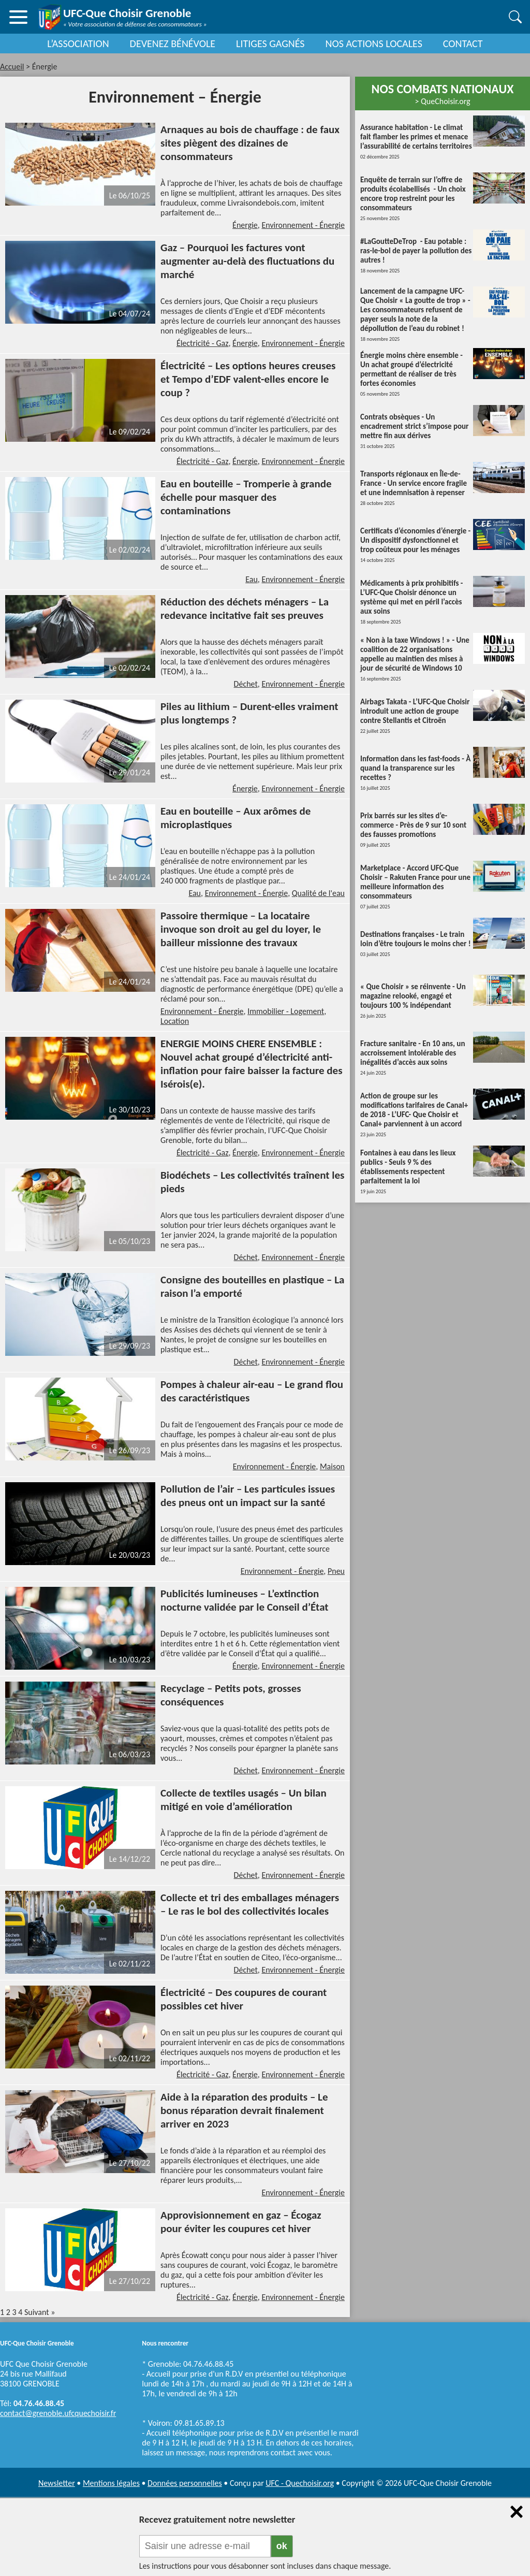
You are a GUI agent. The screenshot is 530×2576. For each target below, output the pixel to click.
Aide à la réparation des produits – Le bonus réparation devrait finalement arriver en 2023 (244, 2110)
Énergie (245, 225)
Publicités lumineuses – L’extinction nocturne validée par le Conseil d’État (244, 1600)
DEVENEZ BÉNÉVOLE (172, 43)
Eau (251, 579)
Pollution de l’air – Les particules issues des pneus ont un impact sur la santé (247, 1495)
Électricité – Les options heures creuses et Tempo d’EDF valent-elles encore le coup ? (247, 379)
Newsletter (56, 2483)
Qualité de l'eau (318, 893)
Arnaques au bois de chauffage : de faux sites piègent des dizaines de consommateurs (250, 143)
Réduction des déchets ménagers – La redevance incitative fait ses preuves (244, 608)
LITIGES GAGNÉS (270, 43)
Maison (332, 1466)
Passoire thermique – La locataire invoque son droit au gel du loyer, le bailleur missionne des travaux (240, 929)
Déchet (246, 684)
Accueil (12, 66)
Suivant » (39, 2312)
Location (174, 1021)
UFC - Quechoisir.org (300, 2483)
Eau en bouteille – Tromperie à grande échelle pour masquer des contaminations (246, 497)
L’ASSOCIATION (78, 43)
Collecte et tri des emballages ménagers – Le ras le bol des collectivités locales (249, 1904)
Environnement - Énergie (303, 225)
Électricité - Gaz (202, 343)
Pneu (336, 1571)
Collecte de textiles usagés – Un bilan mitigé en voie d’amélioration (243, 1799)
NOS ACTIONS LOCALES (374, 43)
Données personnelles (185, 2483)
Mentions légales (111, 2483)
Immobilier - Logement (285, 1011)
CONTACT (463, 43)
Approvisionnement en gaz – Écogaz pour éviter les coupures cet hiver (240, 2221)
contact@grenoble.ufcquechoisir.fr (58, 2413)
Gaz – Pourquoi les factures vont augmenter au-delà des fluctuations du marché (247, 261)
